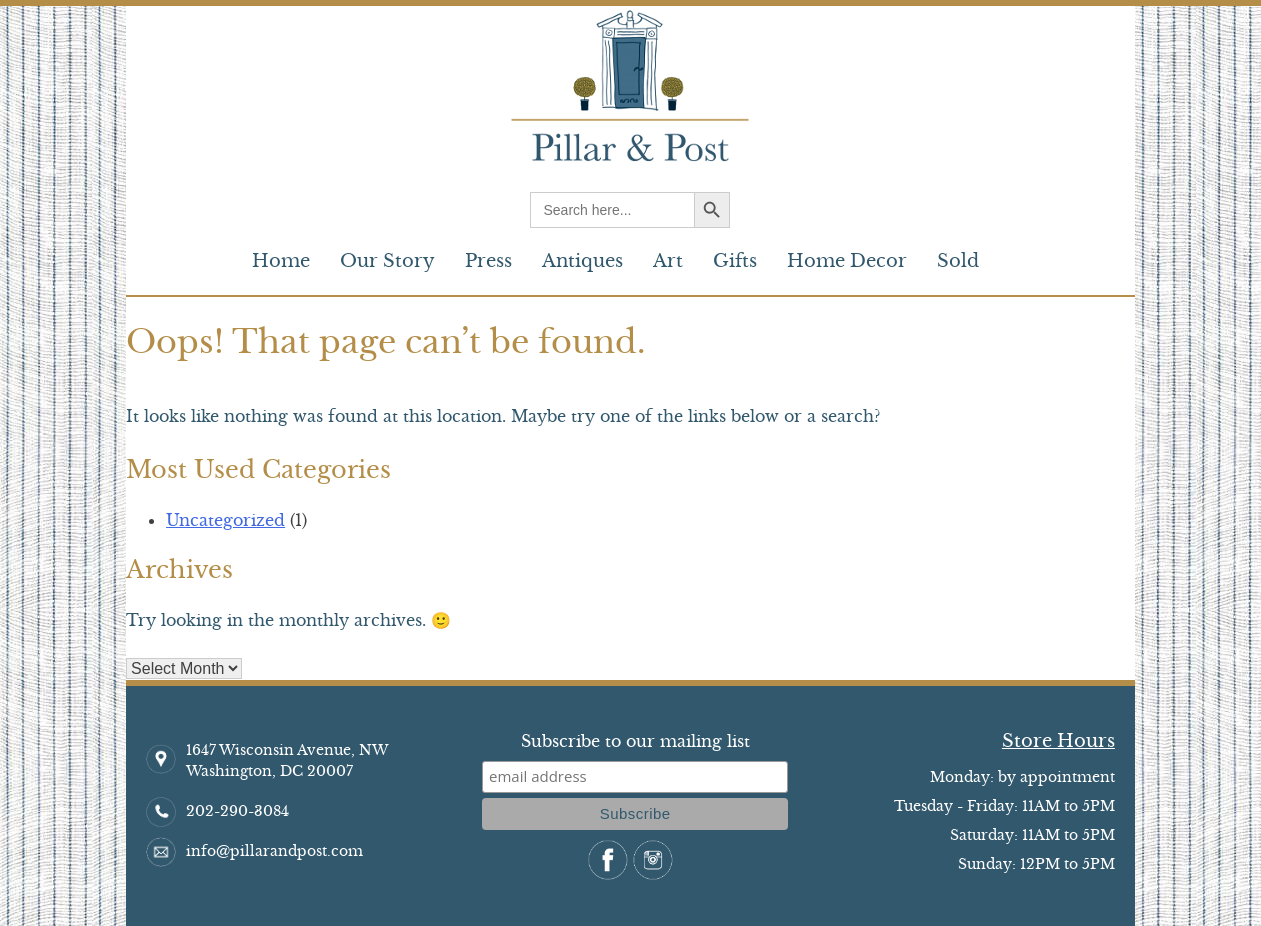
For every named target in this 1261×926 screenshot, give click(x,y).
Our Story (387, 261)
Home (281, 261)
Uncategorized (225, 520)
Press (488, 261)
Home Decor (847, 261)
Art (668, 261)
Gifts (735, 261)
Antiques (582, 261)
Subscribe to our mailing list (635, 741)
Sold (958, 261)
